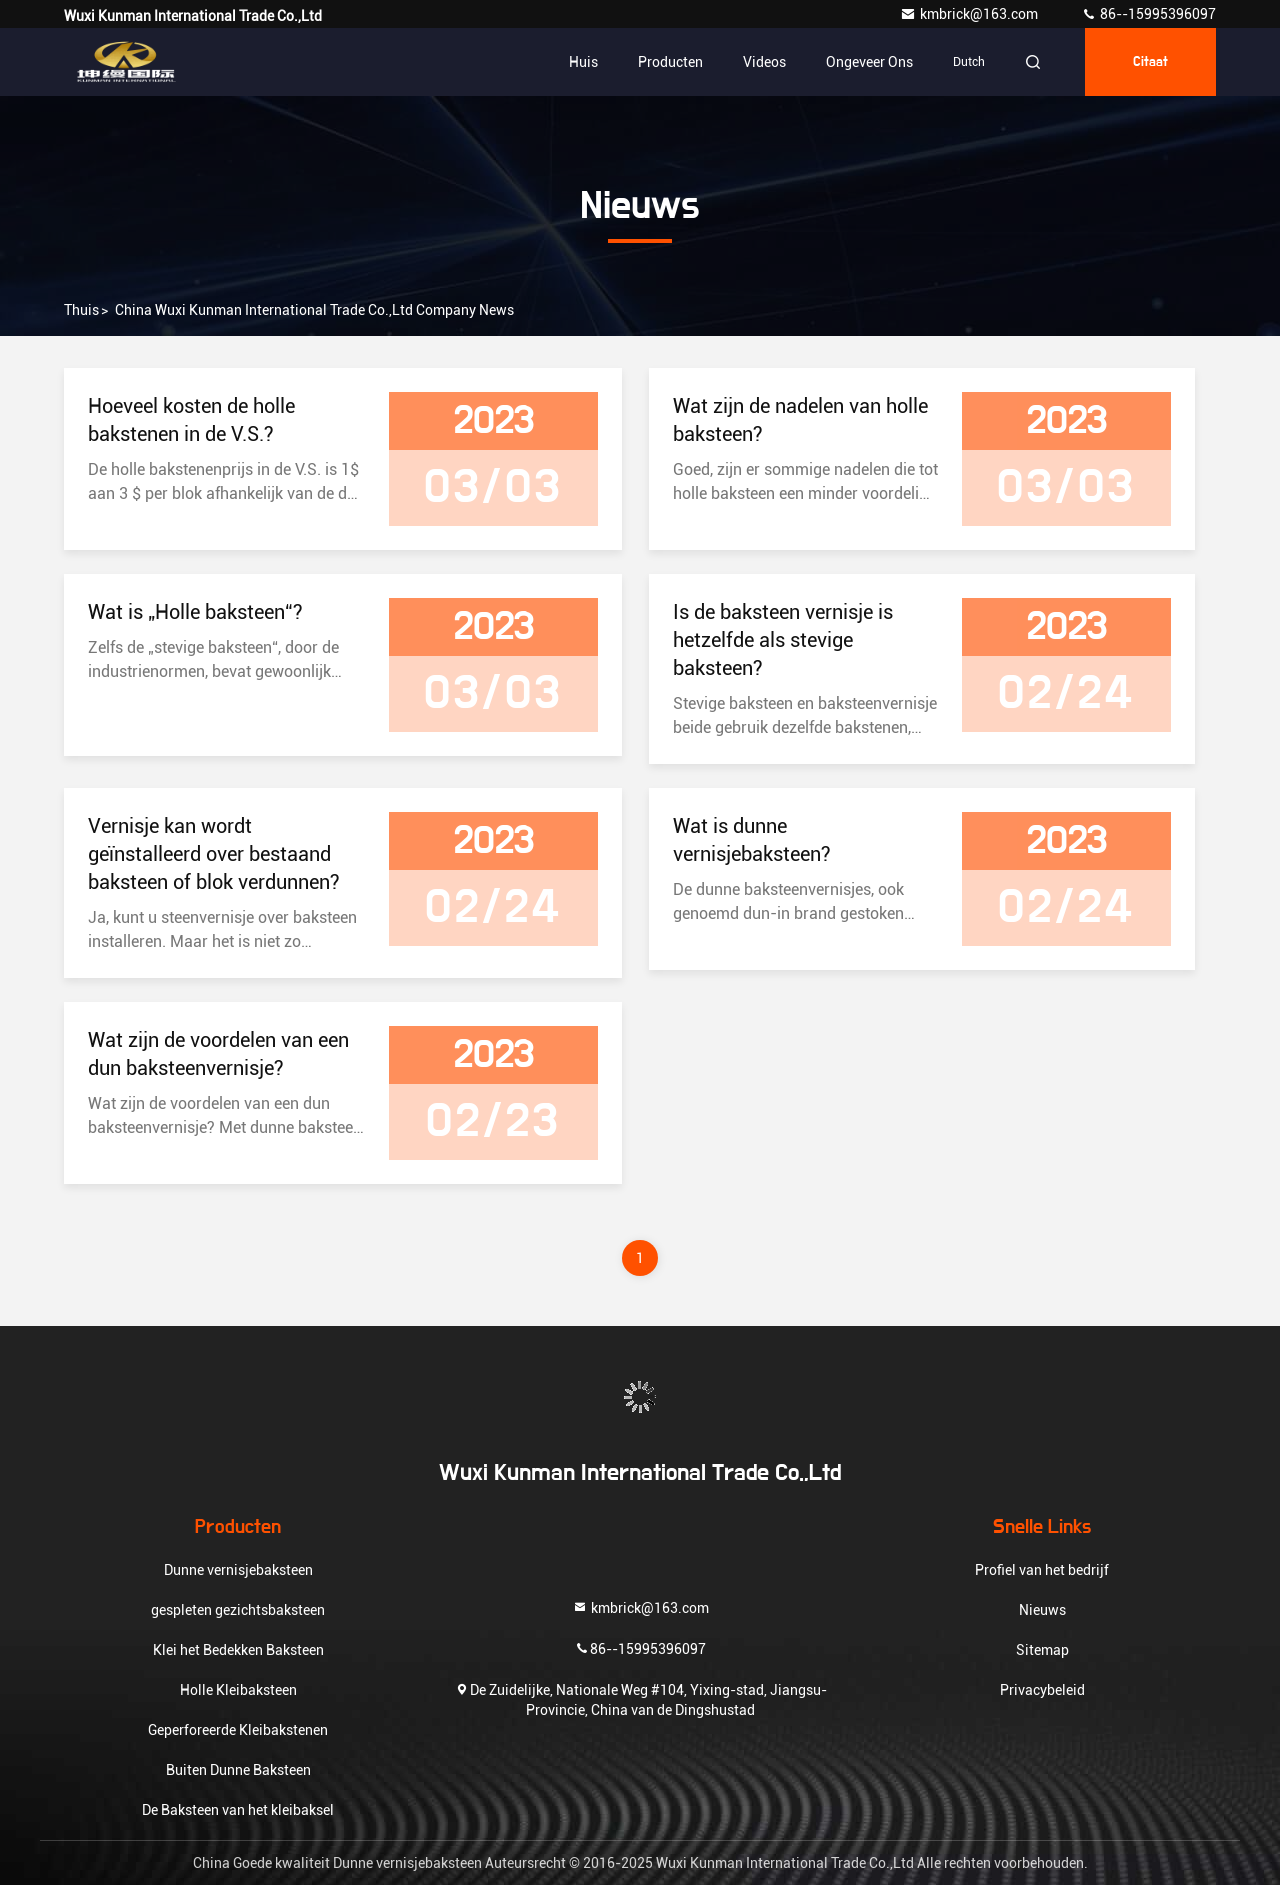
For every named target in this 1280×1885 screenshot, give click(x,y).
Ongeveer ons (869, 62)
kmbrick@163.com (970, 14)
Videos (764, 62)
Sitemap (1042, 1650)
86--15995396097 (1148, 14)
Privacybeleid (1042, 1690)
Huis (583, 62)
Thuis (81, 310)
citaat (1150, 62)
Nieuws (1042, 1610)
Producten (670, 62)
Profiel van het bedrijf (1042, 1570)
